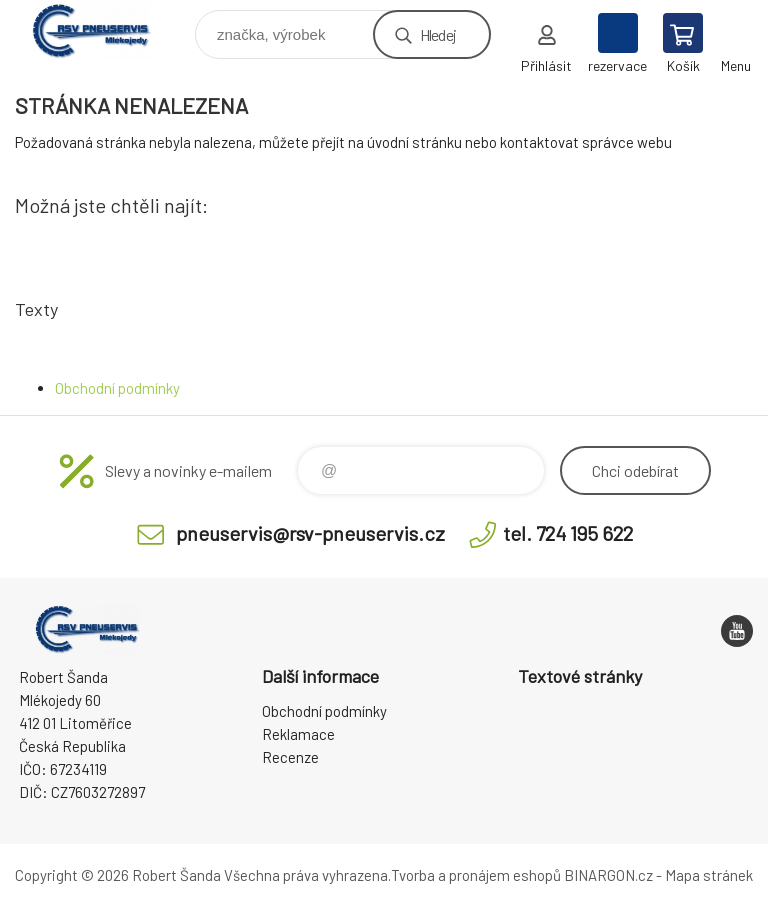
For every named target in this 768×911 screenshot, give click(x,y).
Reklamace (298, 734)
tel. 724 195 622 (568, 533)
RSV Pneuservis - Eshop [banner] (103, 29)
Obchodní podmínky (117, 388)
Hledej (438, 34)
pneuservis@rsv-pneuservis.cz (310, 533)
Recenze (290, 757)
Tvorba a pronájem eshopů (476, 875)
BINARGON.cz (608, 875)
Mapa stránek (709, 875)
